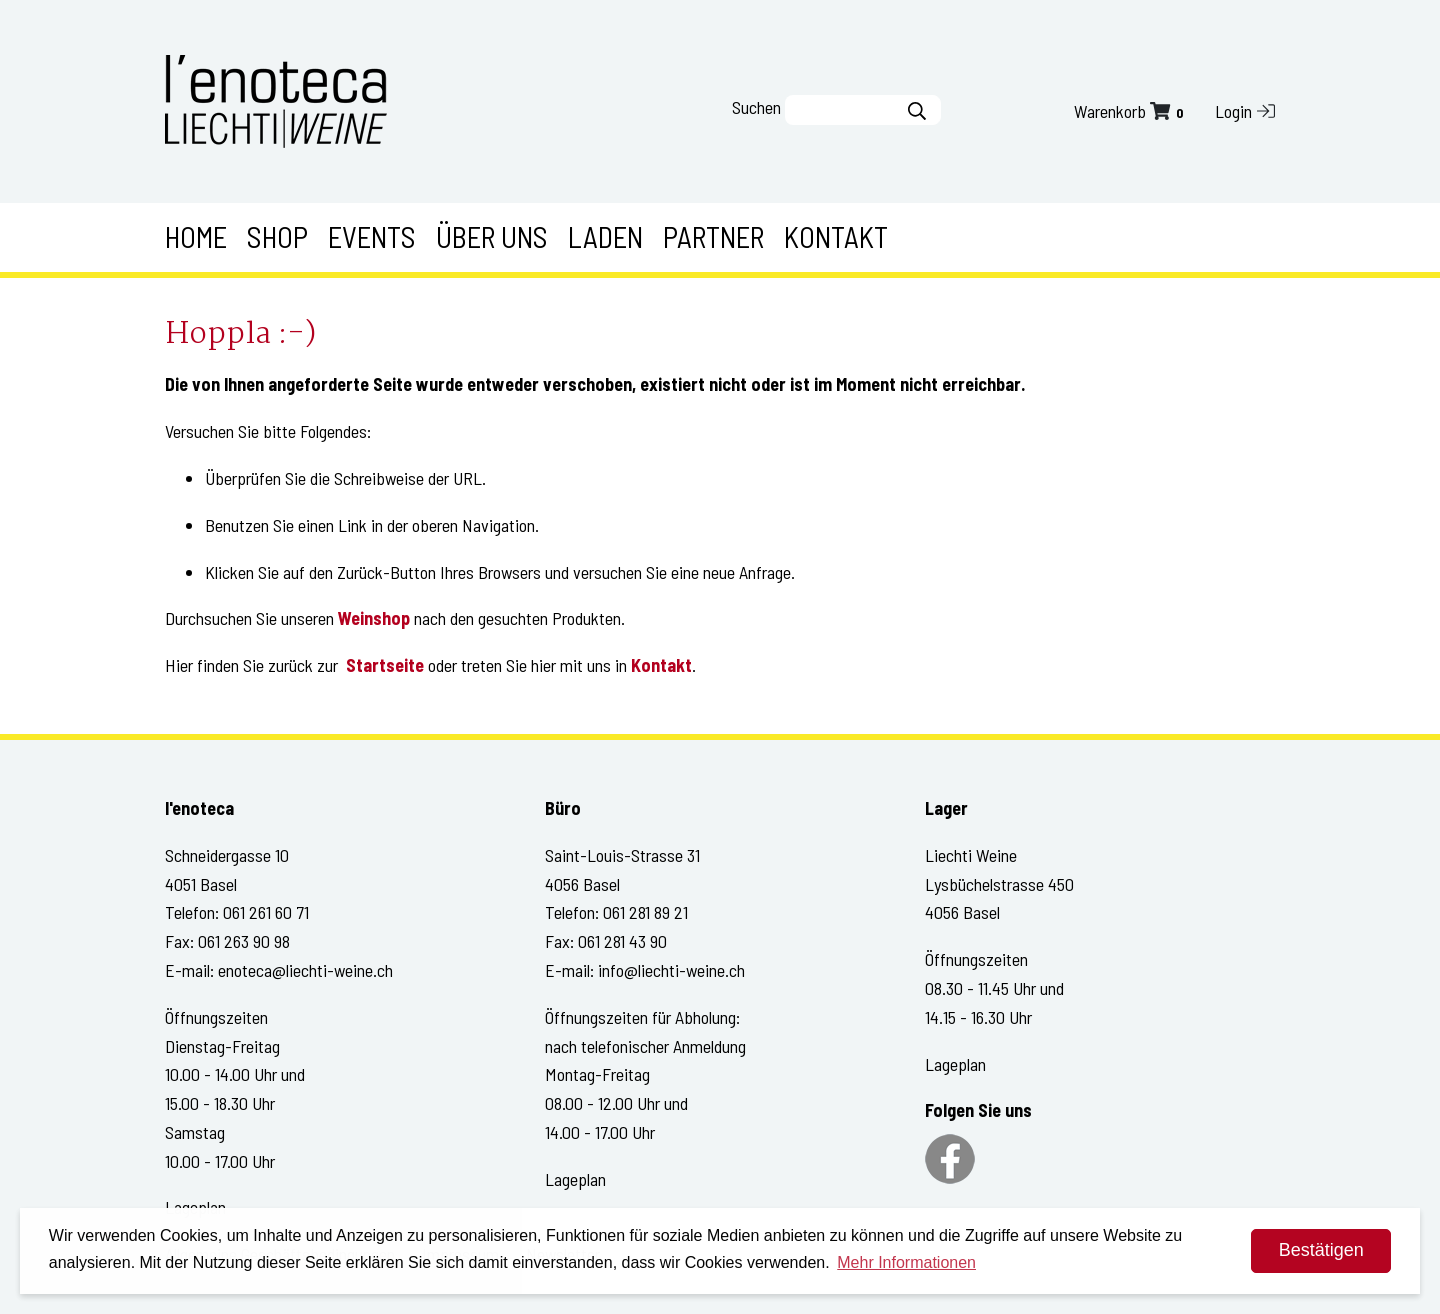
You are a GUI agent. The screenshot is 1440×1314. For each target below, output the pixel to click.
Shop (277, 236)
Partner (713, 236)
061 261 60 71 (266, 912)
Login (1245, 111)
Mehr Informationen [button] (906, 1262)
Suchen (756, 107)
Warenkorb (1131, 111)
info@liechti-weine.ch (671, 970)
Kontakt (836, 236)
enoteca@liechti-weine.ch (305, 970)
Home (196, 236)
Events (372, 236)
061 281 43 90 (622, 941)
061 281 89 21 (645, 912)
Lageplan (575, 1179)
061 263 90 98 (244, 941)
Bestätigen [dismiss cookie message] (1321, 1250)
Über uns (492, 236)
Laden (605, 236)
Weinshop (374, 618)
